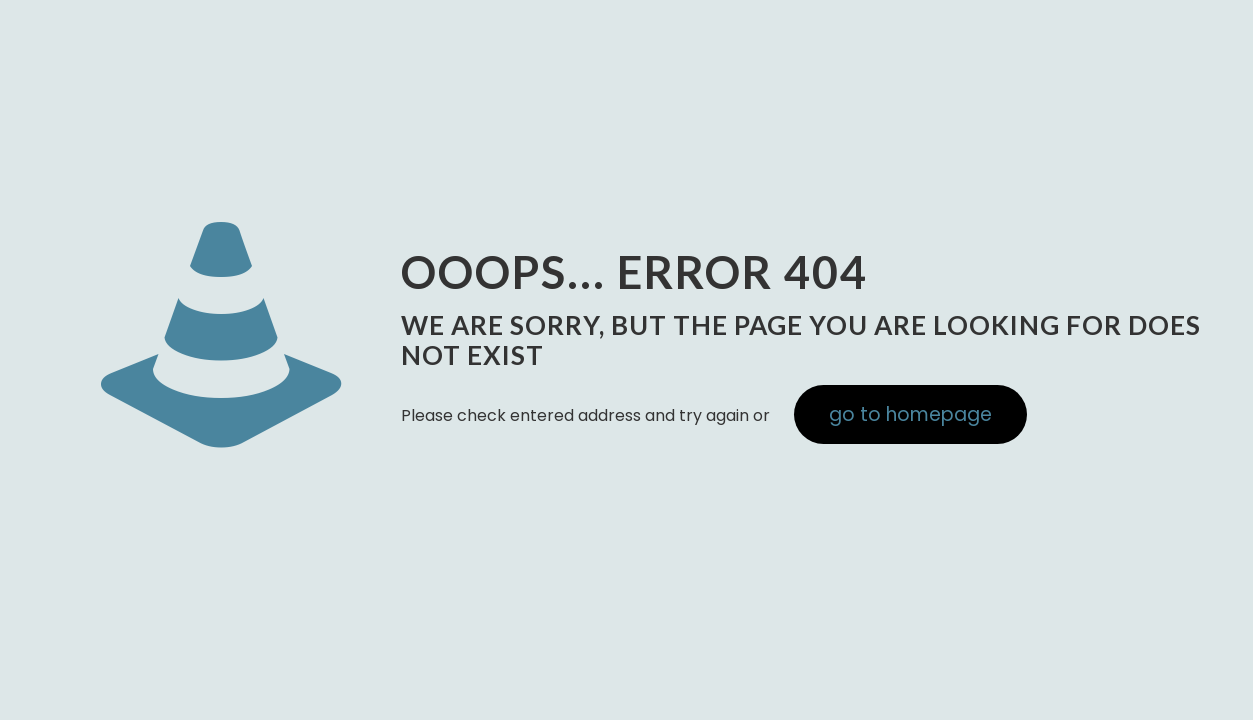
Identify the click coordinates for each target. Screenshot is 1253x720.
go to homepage (910, 414)
